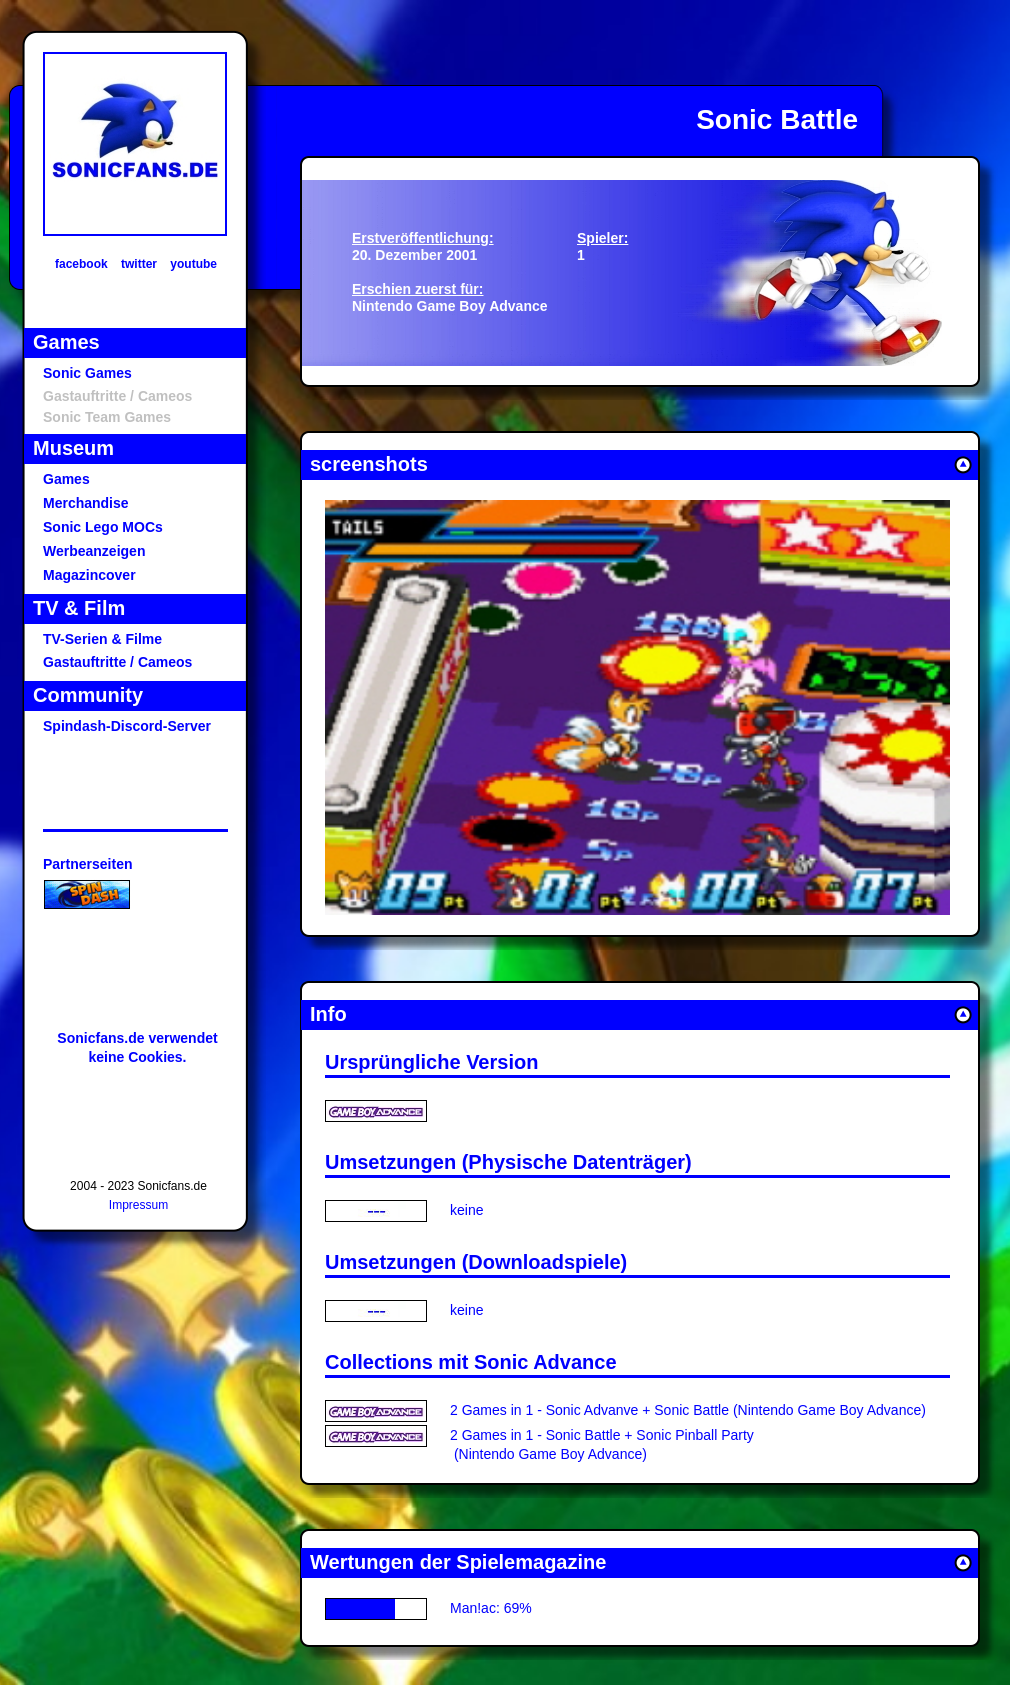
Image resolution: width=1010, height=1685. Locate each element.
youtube (193, 264)
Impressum (138, 1205)
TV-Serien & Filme (102, 639)
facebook (81, 264)
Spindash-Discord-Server (127, 726)
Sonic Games (87, 373)
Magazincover (89, 575)
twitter (139, 264)
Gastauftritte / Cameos (117, 662)
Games (66, 479)
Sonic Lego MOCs (103, 527)
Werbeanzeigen (94, 551)
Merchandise (86, 503)
